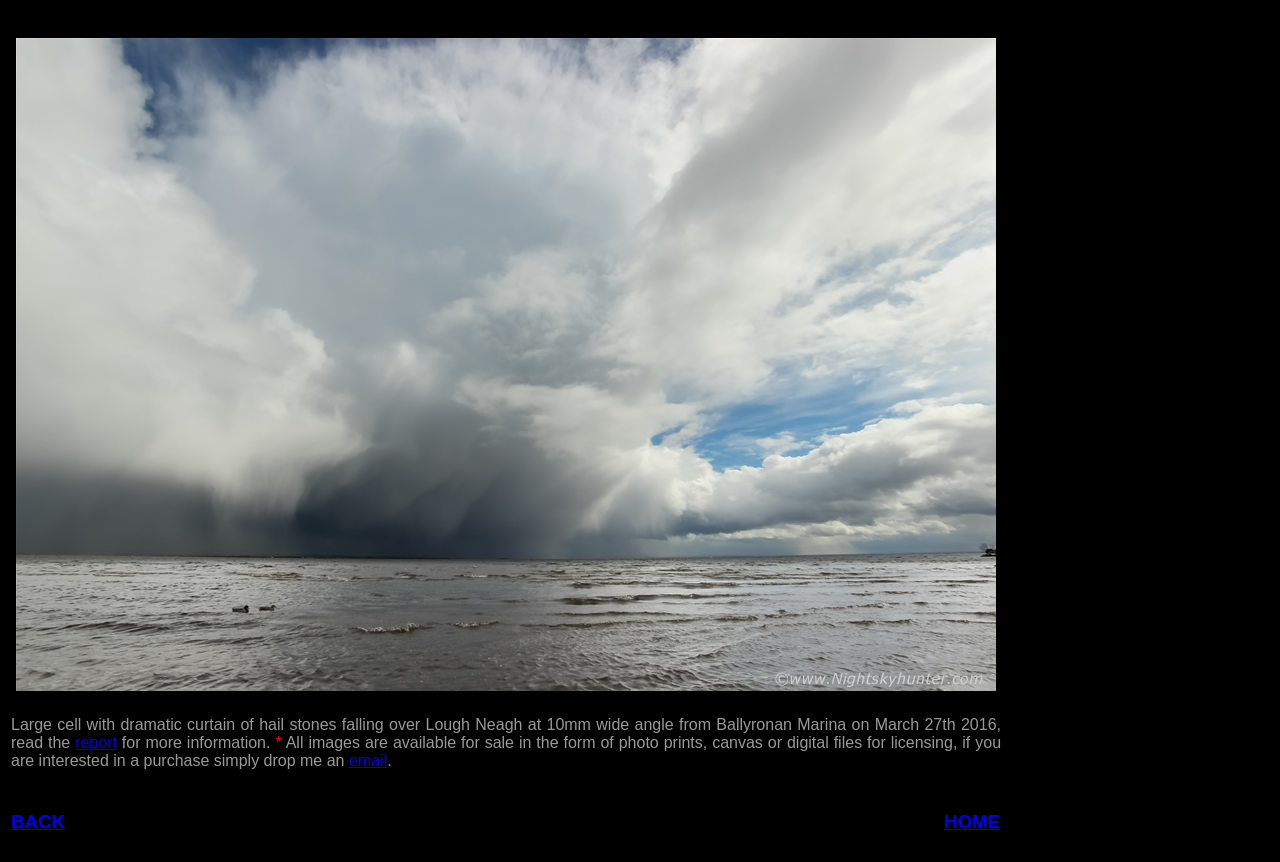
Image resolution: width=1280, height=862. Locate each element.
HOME (972, 821)
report (96, 742)
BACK (38, 821)
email (368, 760)
